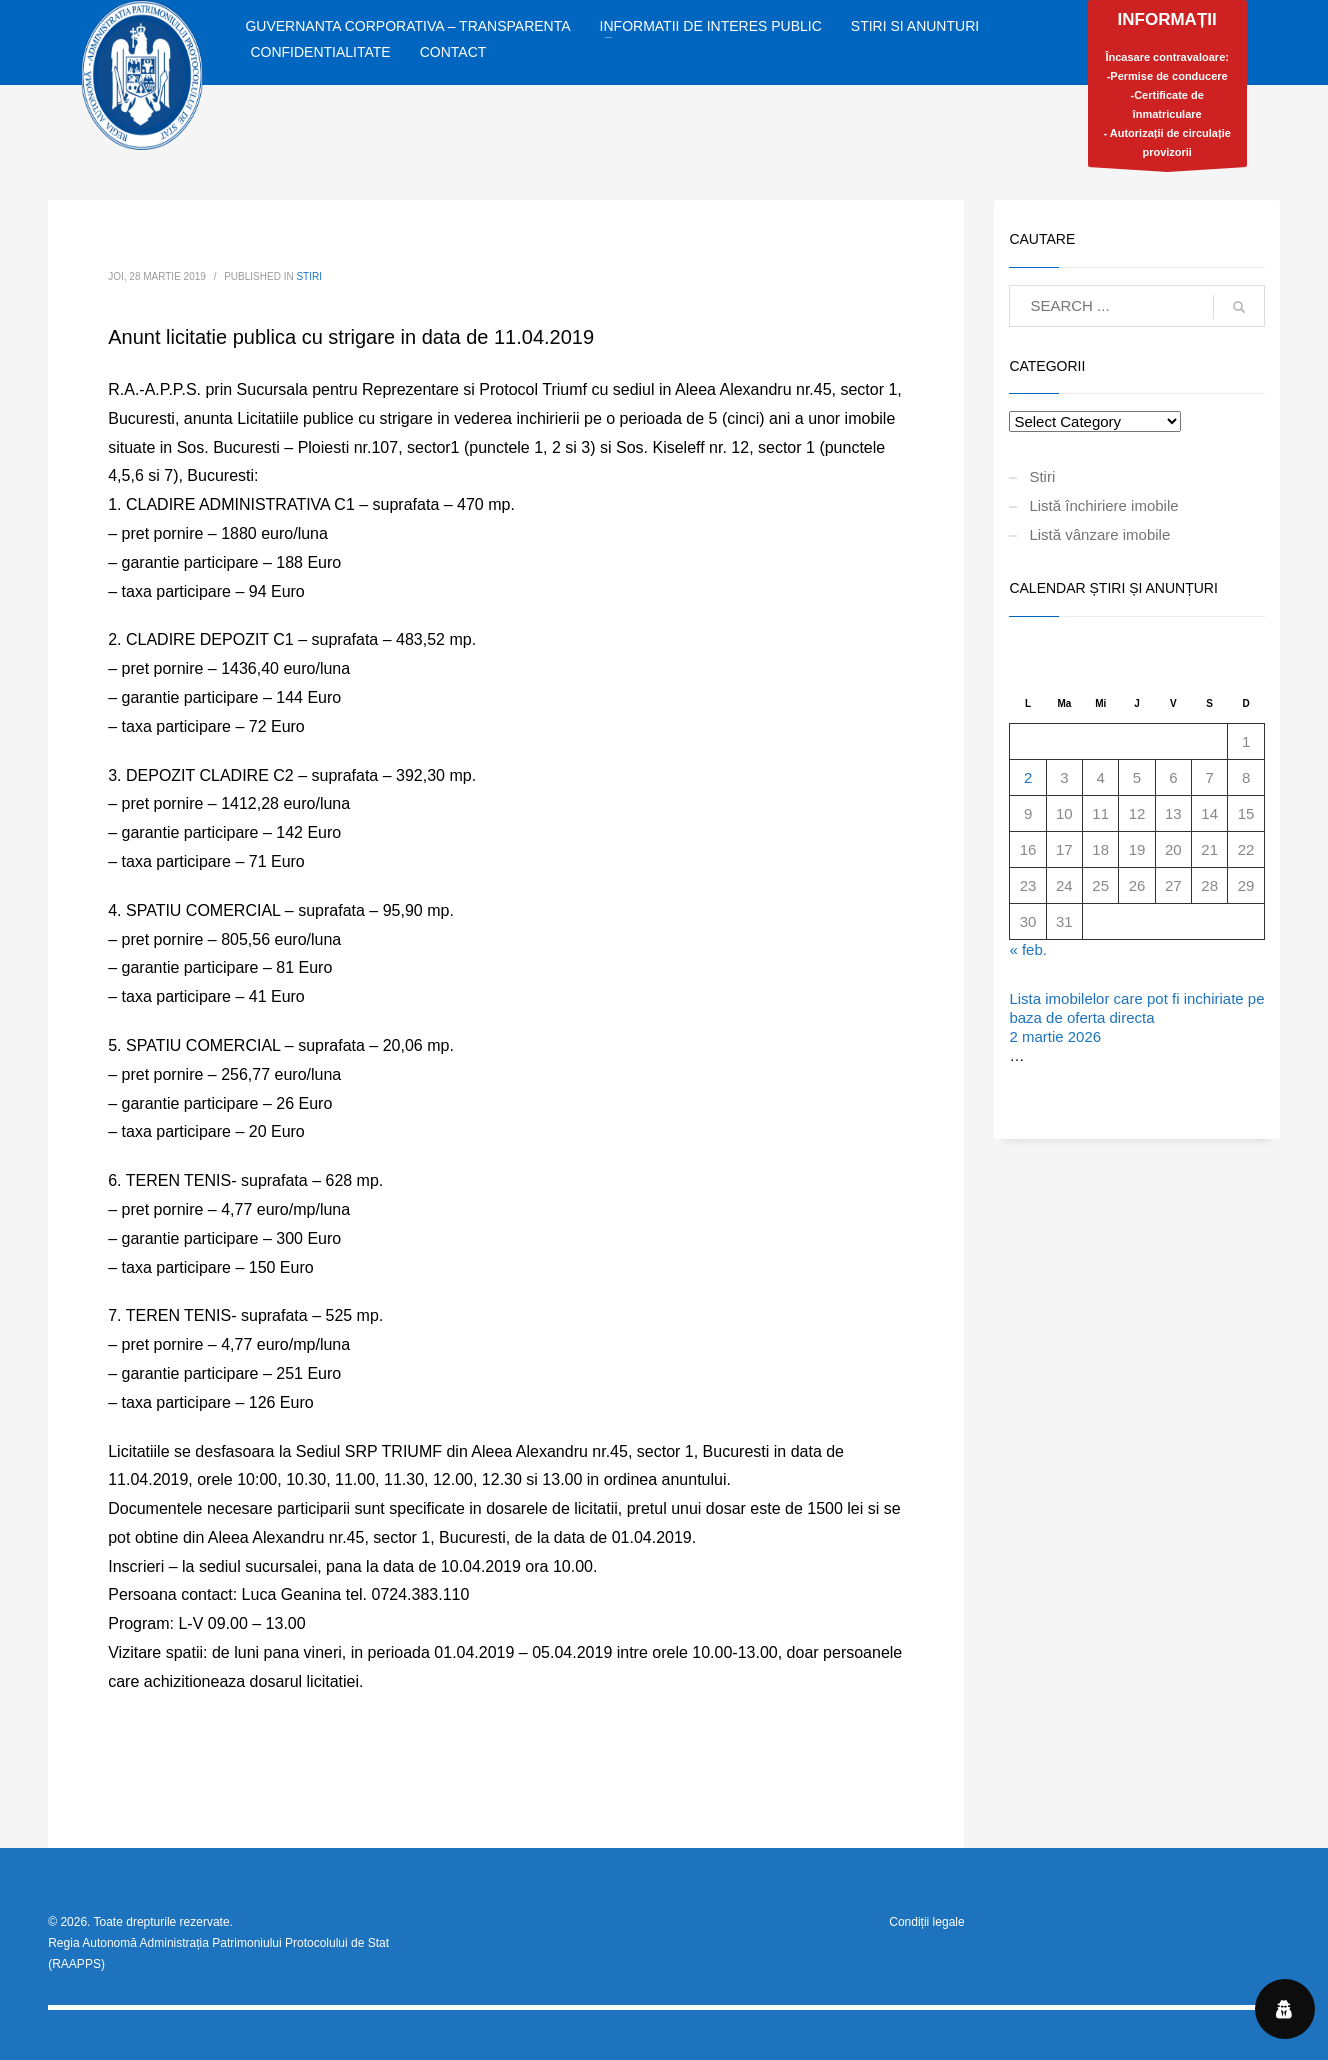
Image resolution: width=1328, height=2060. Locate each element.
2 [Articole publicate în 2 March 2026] (1028, 777)
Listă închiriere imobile (1103, 505)
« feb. (1028, 949)
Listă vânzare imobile (1099, 534)
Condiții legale (926, 1922)
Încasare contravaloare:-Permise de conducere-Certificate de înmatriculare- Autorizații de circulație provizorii (1167, 88)
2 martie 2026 (1055, 1036)
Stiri (309, 276)
